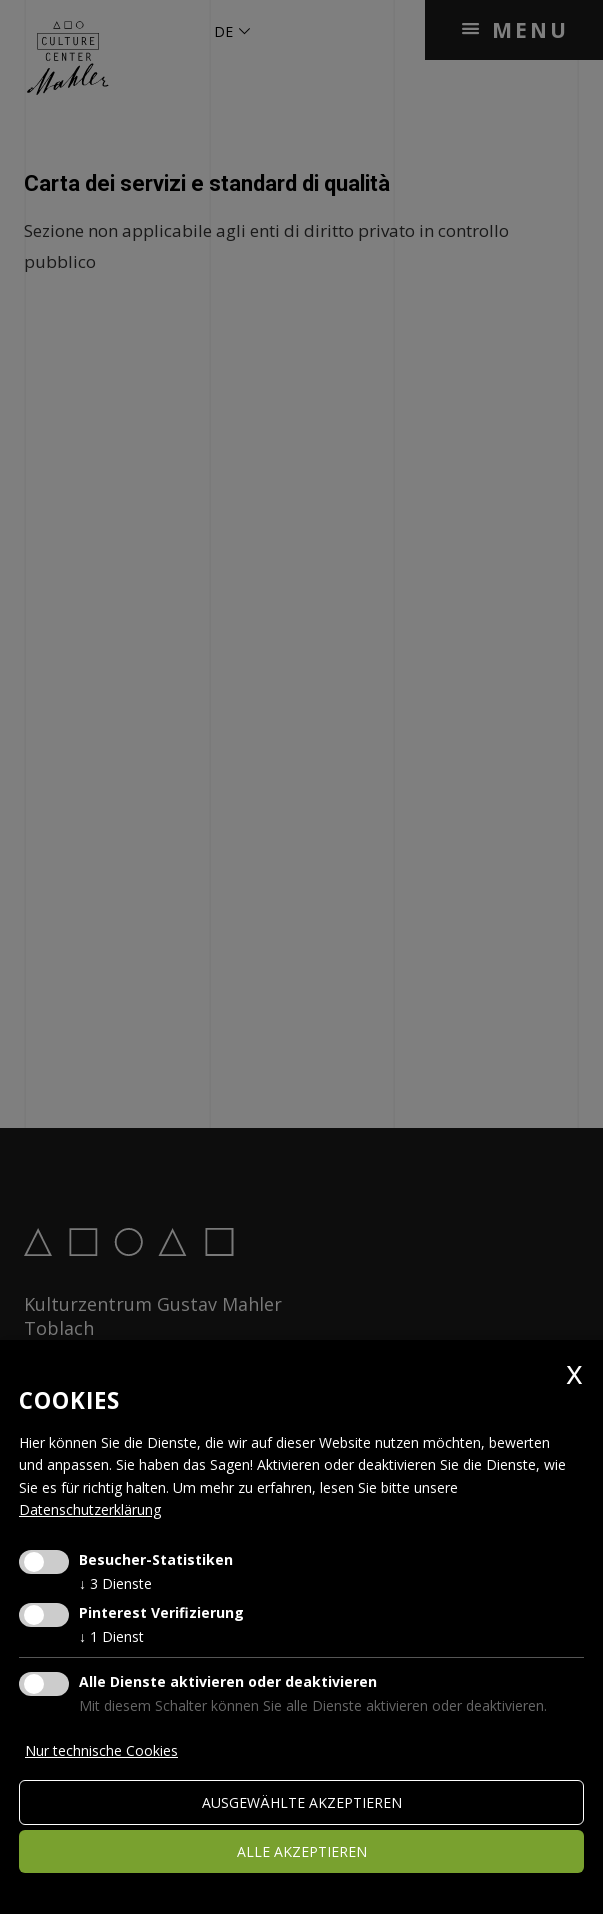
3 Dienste (115, 1583)
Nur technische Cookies (101, 1750)
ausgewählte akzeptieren (302, 1802)
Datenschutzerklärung (90, 1509)
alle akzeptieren (302, 1851)
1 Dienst (111, 1636)
